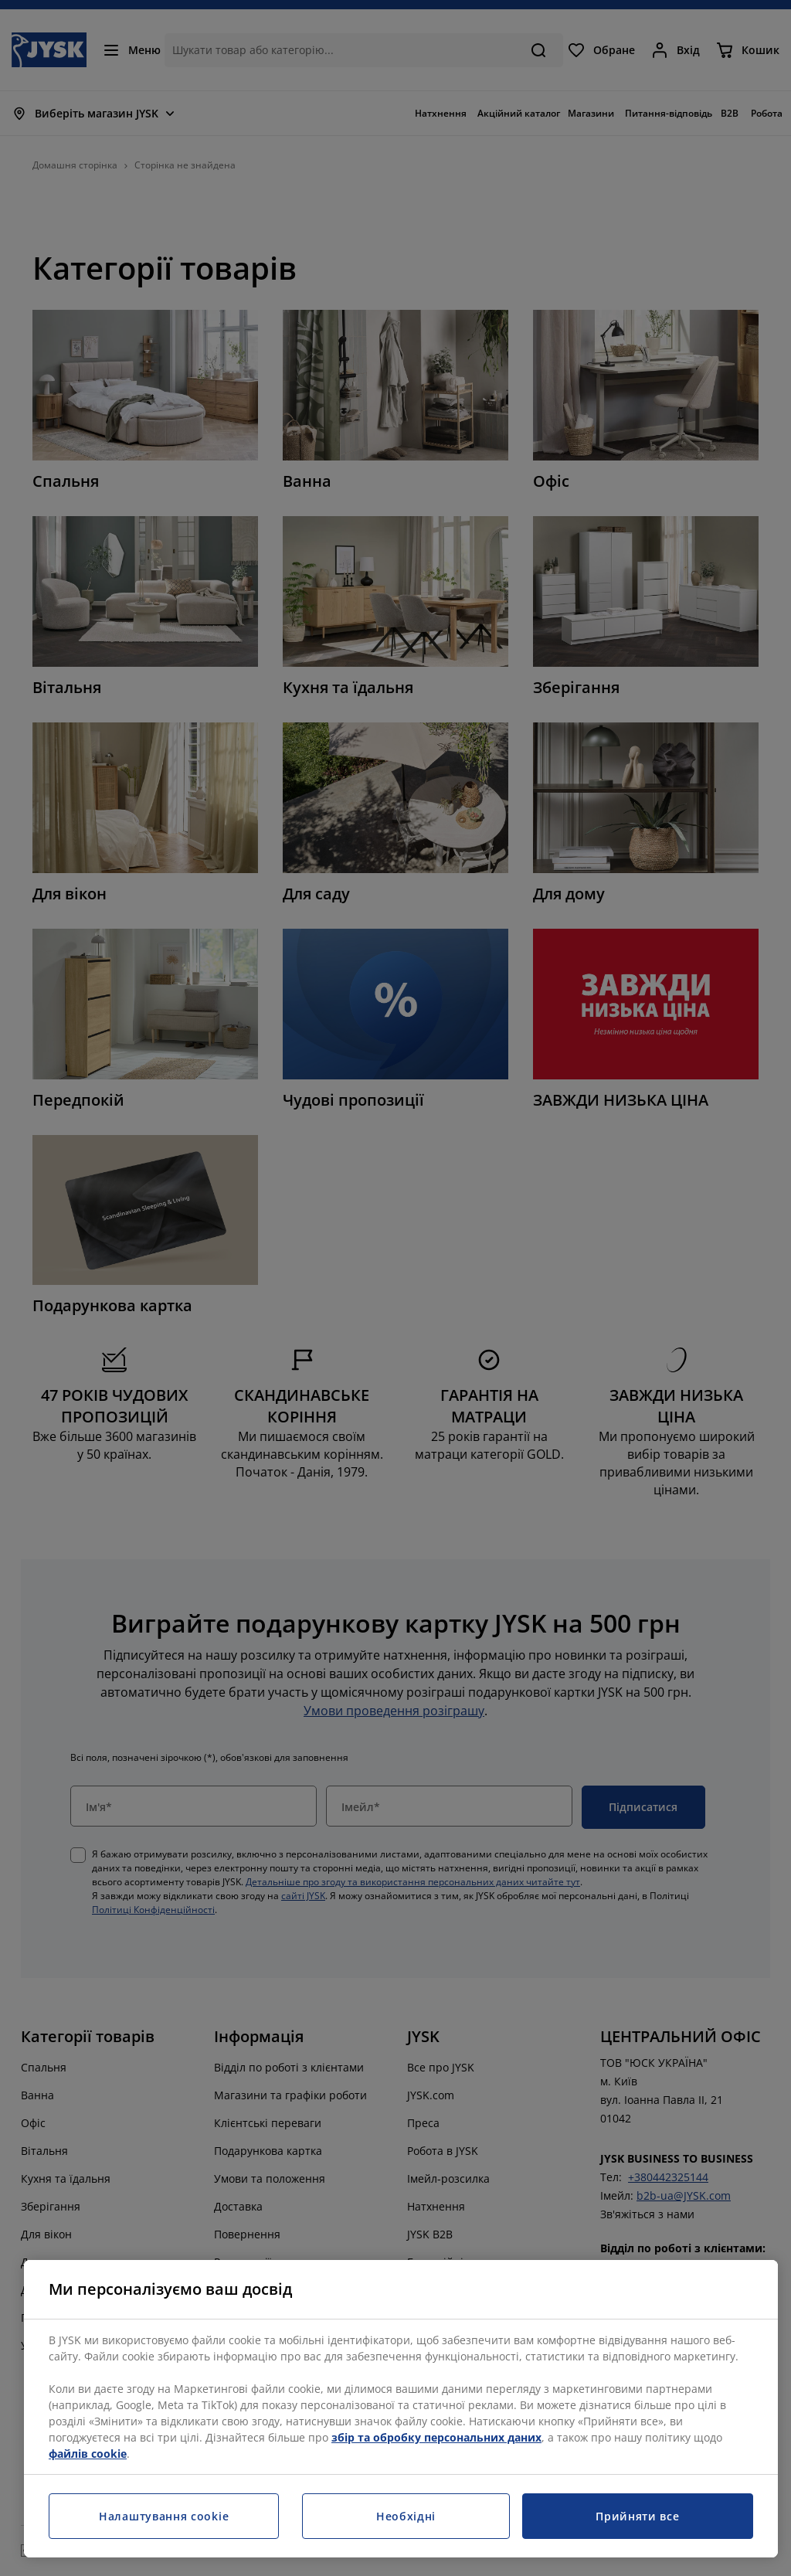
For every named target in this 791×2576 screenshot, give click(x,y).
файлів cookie (88, 2453)
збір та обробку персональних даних (436, 2437)
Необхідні (406, 2516)
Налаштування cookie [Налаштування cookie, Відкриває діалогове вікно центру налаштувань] (164, 2516)
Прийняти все (637, 2516)
